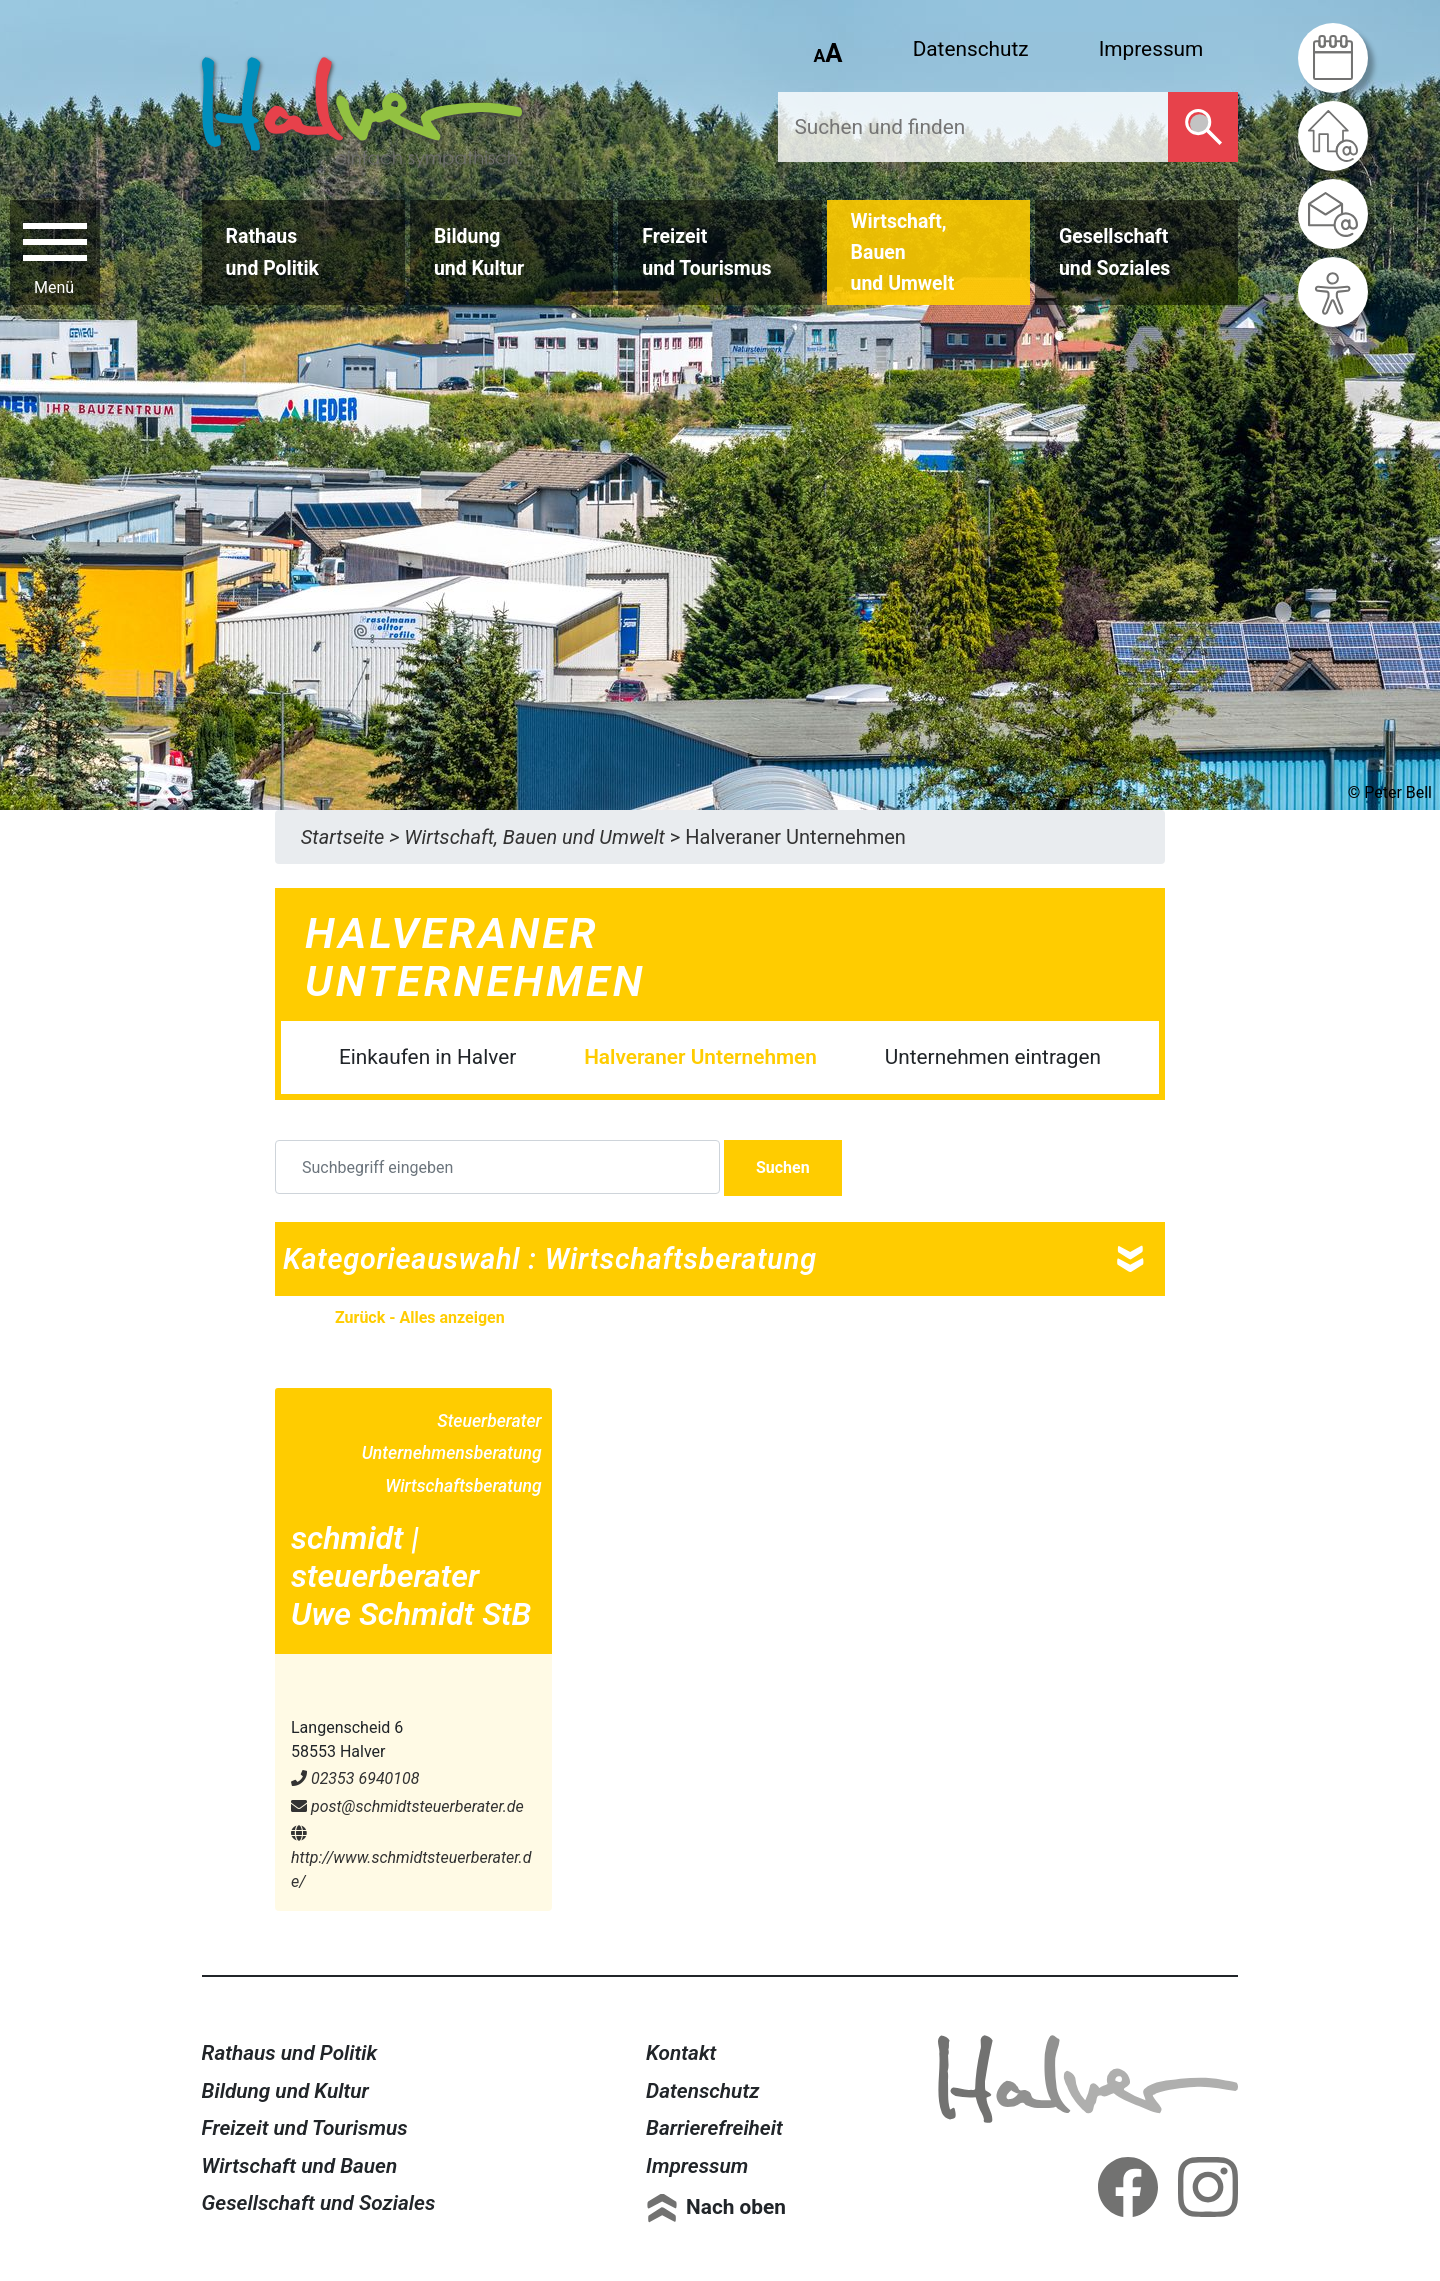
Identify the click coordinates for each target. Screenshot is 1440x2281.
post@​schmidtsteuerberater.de (407, 1806)
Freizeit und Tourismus (305, 2128)
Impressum (1151, 49)
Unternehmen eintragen (993, 1057)
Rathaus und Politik (290, 2053)
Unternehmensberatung (452, 1453)
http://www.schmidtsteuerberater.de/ (411, 1858)
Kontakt (681, 2053)
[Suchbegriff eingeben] (497, 1167)
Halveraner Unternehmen (700, 1057)
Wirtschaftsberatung (463, 1486)
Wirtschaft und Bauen (300, 2166)
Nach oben (736, 2207)
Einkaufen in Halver (427, 1057)
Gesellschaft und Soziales (319, 2203)
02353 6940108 (355, 1778)
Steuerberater (489, 1421)
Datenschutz (971, 49)
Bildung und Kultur (285, 2091)
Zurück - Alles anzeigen (420, 1317)
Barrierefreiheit (714, 2128)
